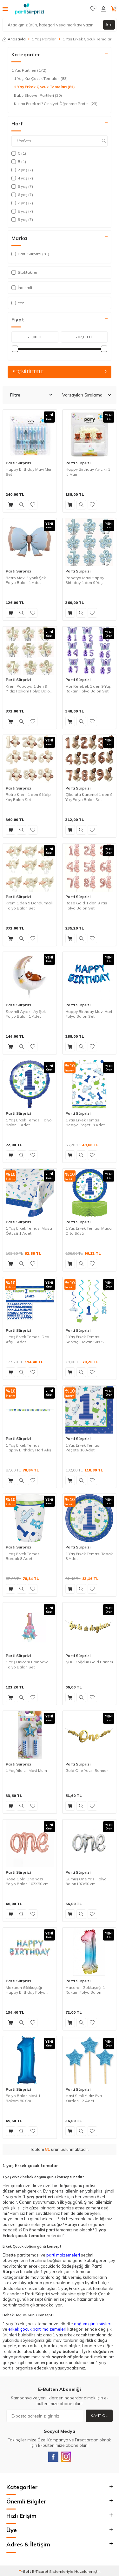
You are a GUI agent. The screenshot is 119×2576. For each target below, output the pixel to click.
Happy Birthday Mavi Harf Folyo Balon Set (88, 1014)
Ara (109, 24)
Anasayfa (14, 39)
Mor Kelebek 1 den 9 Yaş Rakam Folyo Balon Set (88, 689)
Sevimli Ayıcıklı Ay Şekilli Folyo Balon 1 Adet (28, 1014)
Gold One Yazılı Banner (86, 1770)
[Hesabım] (103, 8)
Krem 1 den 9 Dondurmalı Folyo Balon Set (29, 905)
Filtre (31, 395)
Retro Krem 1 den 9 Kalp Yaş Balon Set (28, 797)
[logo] (29, 9)
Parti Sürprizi (18, 462)
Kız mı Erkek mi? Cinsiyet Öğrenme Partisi (55, 103)
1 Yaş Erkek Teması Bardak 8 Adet (23, 1556)
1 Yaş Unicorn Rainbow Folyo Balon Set (27, 1664)
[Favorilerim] (93, 8)
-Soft (25, 2571)
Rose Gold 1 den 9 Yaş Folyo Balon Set (86, 905)
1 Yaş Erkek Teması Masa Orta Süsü (88, 1231)
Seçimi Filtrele (59, 371)
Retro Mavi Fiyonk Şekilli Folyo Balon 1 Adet (28, 580)
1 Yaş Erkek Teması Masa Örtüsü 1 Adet (29, 1231)
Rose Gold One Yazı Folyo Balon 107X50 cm (27, 1881)
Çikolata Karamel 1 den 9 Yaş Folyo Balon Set (88, 797)
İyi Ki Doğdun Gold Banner (89, 1662)
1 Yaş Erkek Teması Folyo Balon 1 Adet (29, 1122)
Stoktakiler (24, 272)
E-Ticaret (40, 2571)
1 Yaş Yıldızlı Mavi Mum (26, 1770)
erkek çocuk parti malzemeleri (37, 2329)
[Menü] (5, 8)
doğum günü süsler (92, 2323)
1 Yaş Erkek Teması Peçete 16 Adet (82, 1448)
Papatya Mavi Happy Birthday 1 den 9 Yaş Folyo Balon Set (84, 580)
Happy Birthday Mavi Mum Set (30, 472)
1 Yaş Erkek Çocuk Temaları (44, 86)
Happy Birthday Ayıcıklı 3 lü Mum (87, 472)
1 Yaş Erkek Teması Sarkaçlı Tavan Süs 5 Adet (84, 1339)
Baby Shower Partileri (38, 95)
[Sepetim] (113, 8)
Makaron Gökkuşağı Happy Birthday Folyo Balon (25, 1990)
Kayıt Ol (99, 2415)
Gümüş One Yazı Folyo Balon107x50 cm (86, 1881)
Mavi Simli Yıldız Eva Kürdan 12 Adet (83, 2098)
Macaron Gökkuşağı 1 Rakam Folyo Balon (85, 1990)
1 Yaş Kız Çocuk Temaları (41, 78)
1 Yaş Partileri (44, 39)
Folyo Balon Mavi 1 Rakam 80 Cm (23, 2098)
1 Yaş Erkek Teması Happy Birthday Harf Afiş (28, 1448)
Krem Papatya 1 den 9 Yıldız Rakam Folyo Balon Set (29, 689)
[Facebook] (53, 2457)
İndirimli (21, 287)
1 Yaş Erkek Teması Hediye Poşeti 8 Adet (85, 1122)
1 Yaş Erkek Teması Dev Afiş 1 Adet (27, 1339)
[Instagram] (66, 2457)
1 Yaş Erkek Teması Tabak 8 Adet (89, 1556)
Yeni (18, 302)
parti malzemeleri (63, 2254)
